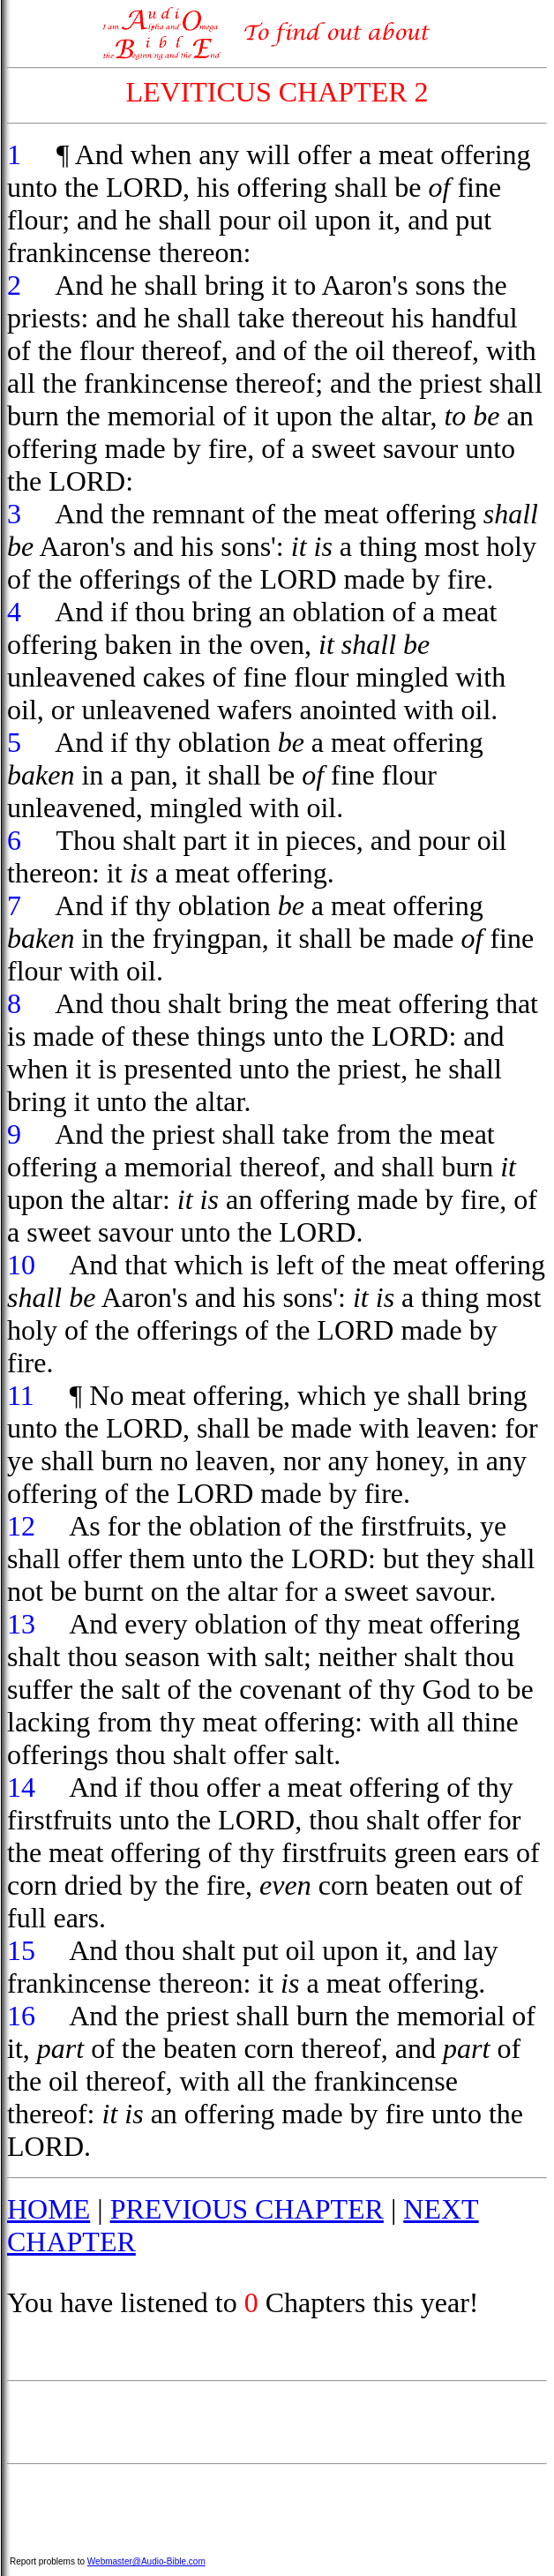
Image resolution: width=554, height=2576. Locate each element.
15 (21, 1950)
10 (21, 1264)
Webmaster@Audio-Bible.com (146, 2561)
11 (20, 1395)
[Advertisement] (277, 2422)
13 (21, 1624)
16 (21, 2016)
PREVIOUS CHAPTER (247, 2209)
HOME (48, 2209)
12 (21, 1526)
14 (21, 1787)
